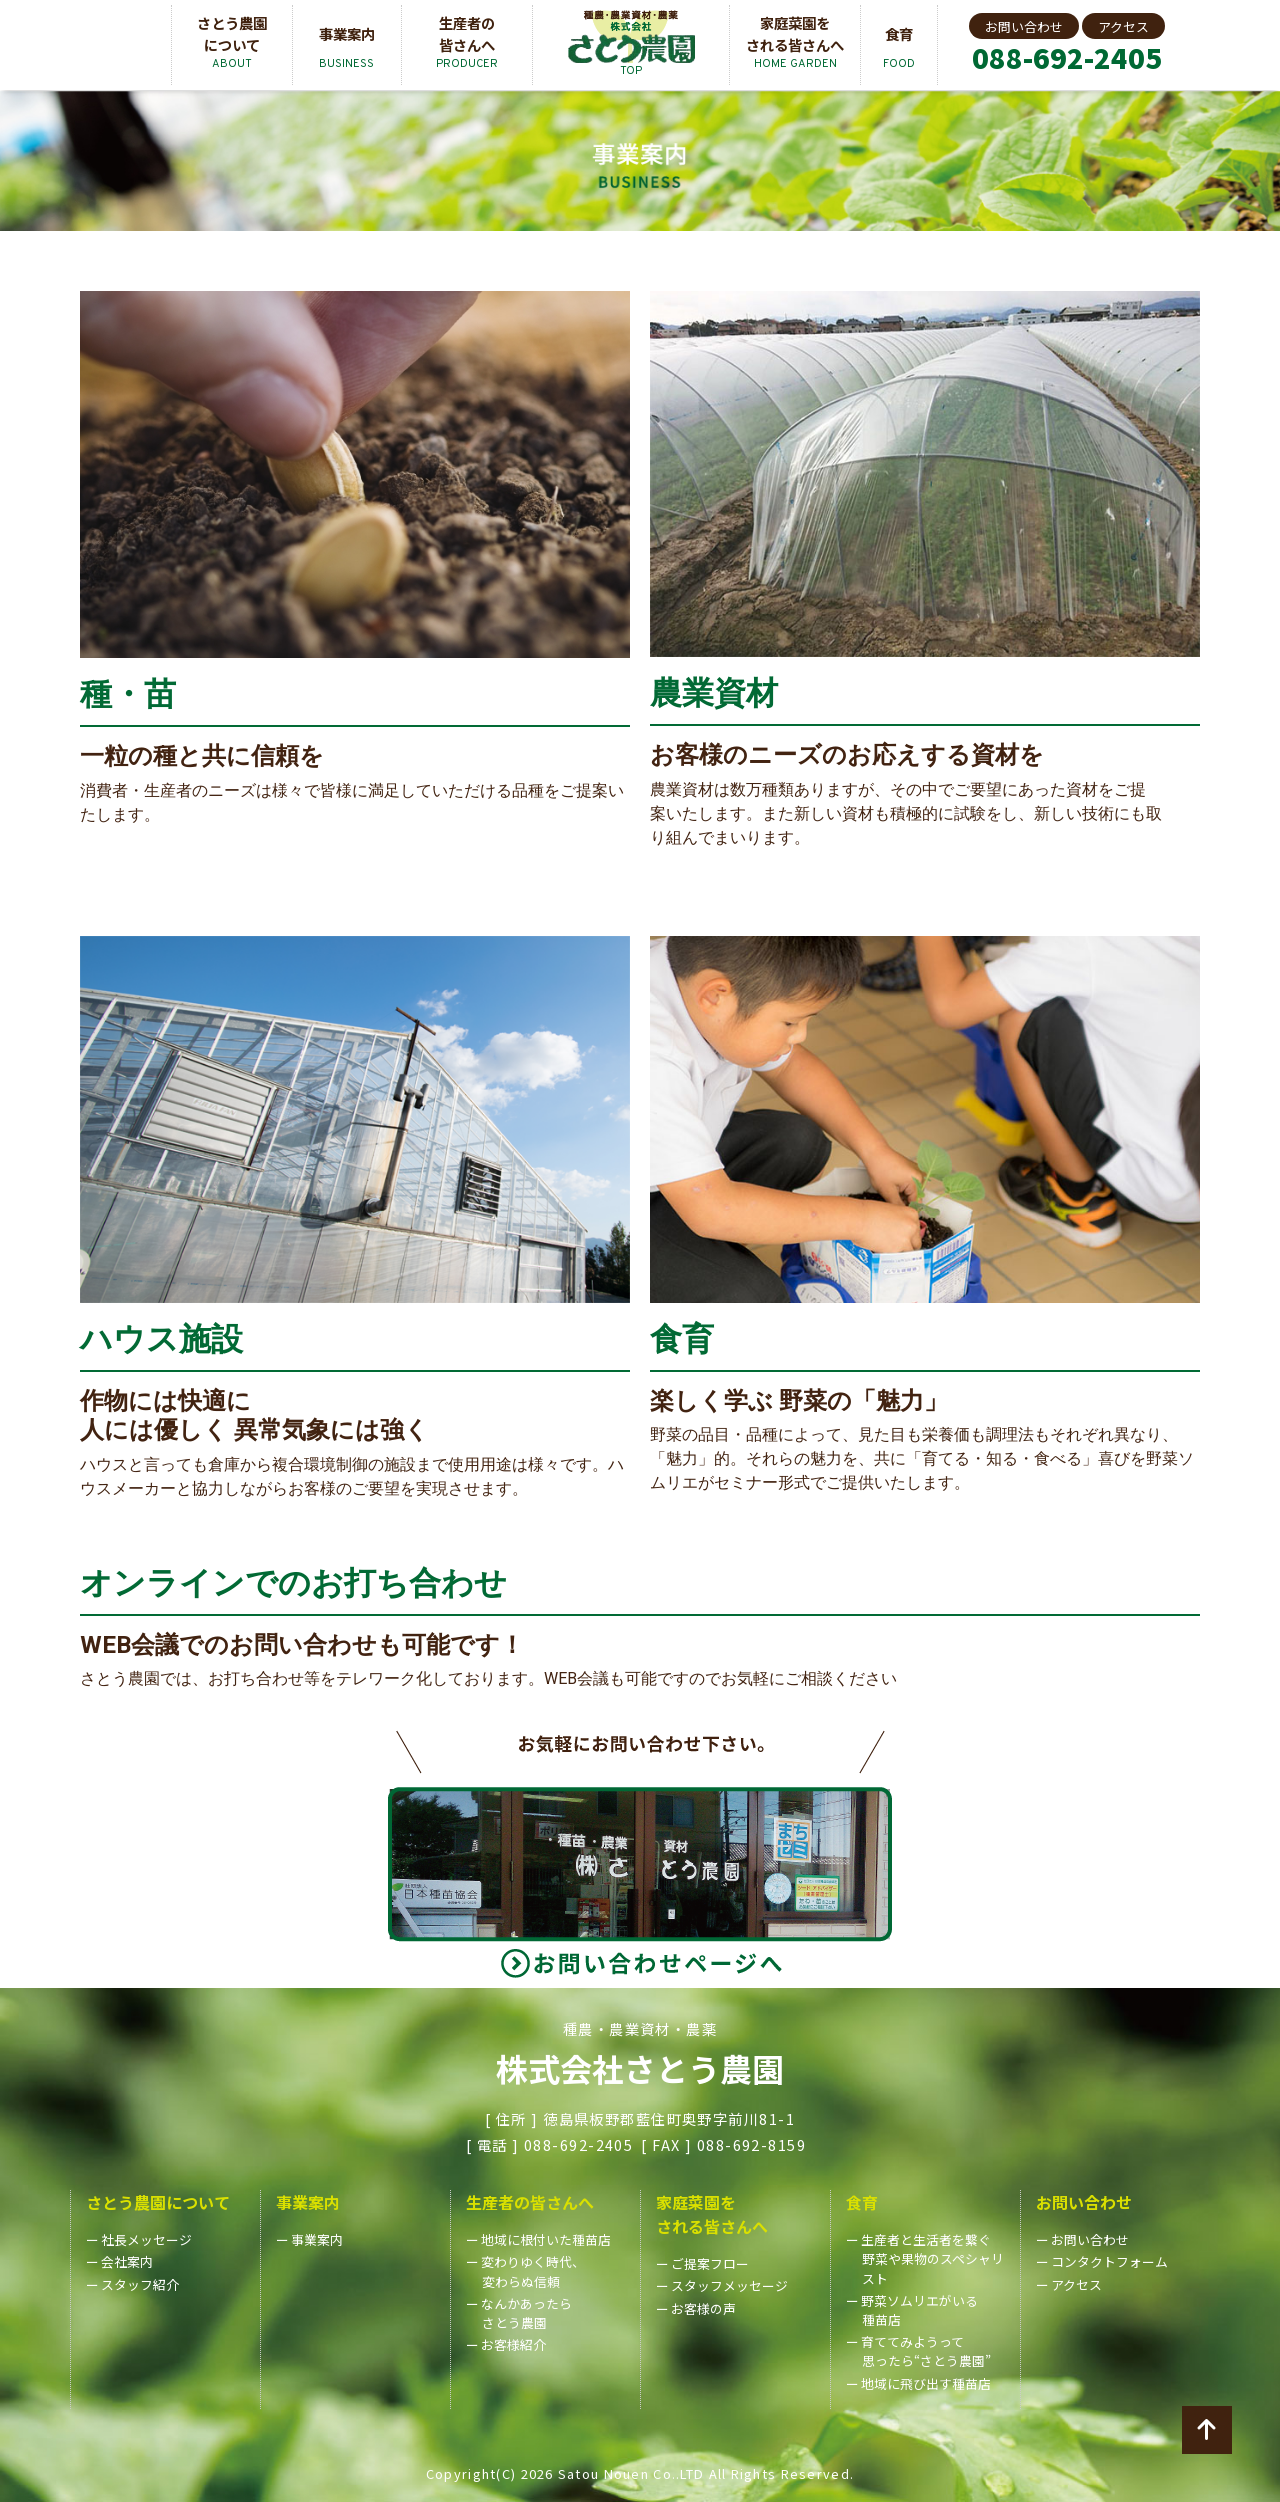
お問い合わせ (1024, 26)
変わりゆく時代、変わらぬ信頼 (533, 2271)
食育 (862, 2202)
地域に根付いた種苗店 (546, 2239)
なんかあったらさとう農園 (526, 2313)
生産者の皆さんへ (530, 2202)
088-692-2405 (1067, 57)
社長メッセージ (146, 2239)
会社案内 (127, 2261)
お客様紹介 (513, 2344)
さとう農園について (158, 2202)
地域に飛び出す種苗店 (926, 2383)
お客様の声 (703, 2308)
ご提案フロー (710, 2263)
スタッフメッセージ (729, 2285)
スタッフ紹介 (140, 2284)
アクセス (1123, 26)
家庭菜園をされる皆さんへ (712, 2214)
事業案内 (308, 2202)
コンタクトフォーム (1109, 2261)
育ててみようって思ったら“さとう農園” (926, 2351)
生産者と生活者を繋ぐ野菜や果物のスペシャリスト (932, 2258)
